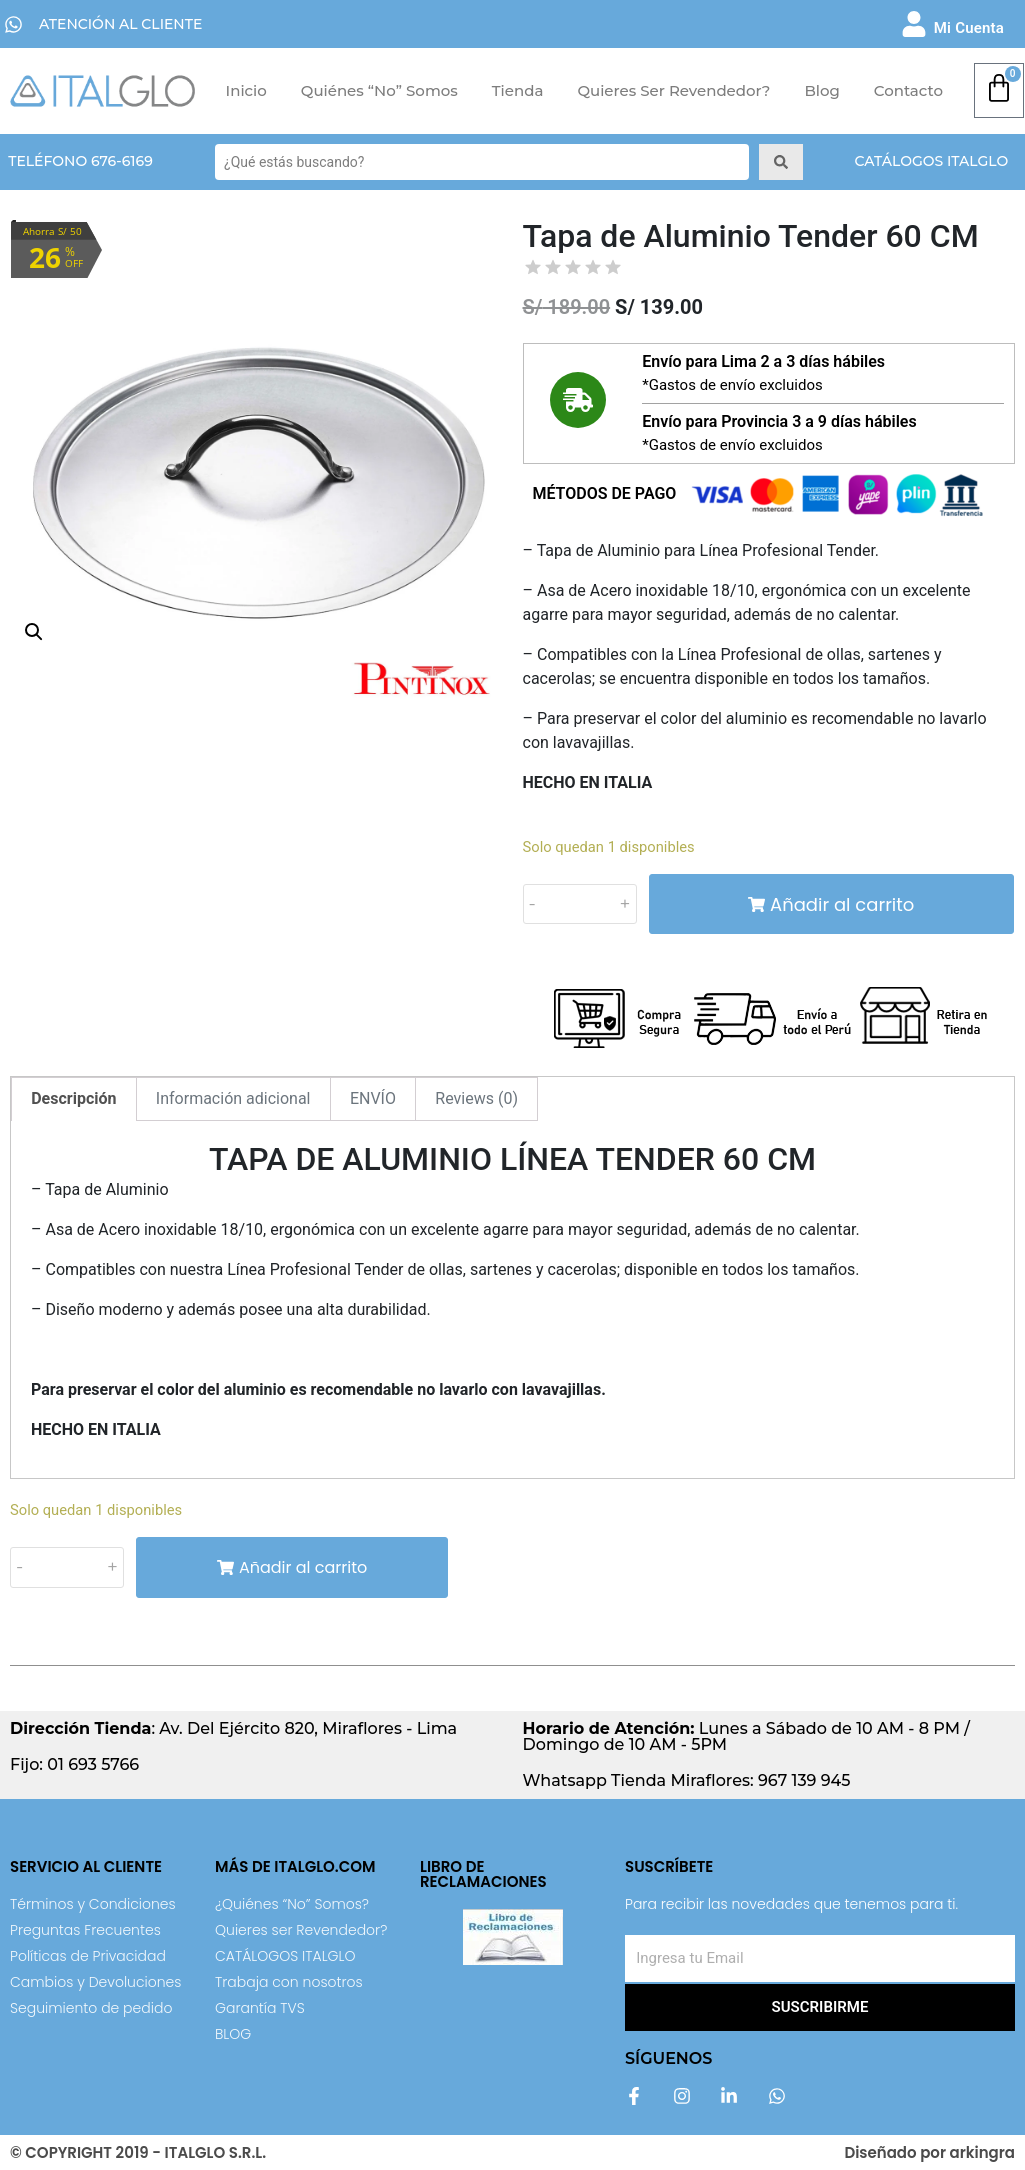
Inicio (246, 90)
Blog (821, 90)
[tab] (74, 1099)
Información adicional (233, 1098)
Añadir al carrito (831, 904)
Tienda (518, 90)
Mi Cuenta (969, 28)
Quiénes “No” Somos (379, 90)
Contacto (908, 90)
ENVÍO (373, 1098)
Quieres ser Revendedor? (673, 90)
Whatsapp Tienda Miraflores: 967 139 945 (687, 1780)
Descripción (73, 1098)
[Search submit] (781, 162)
